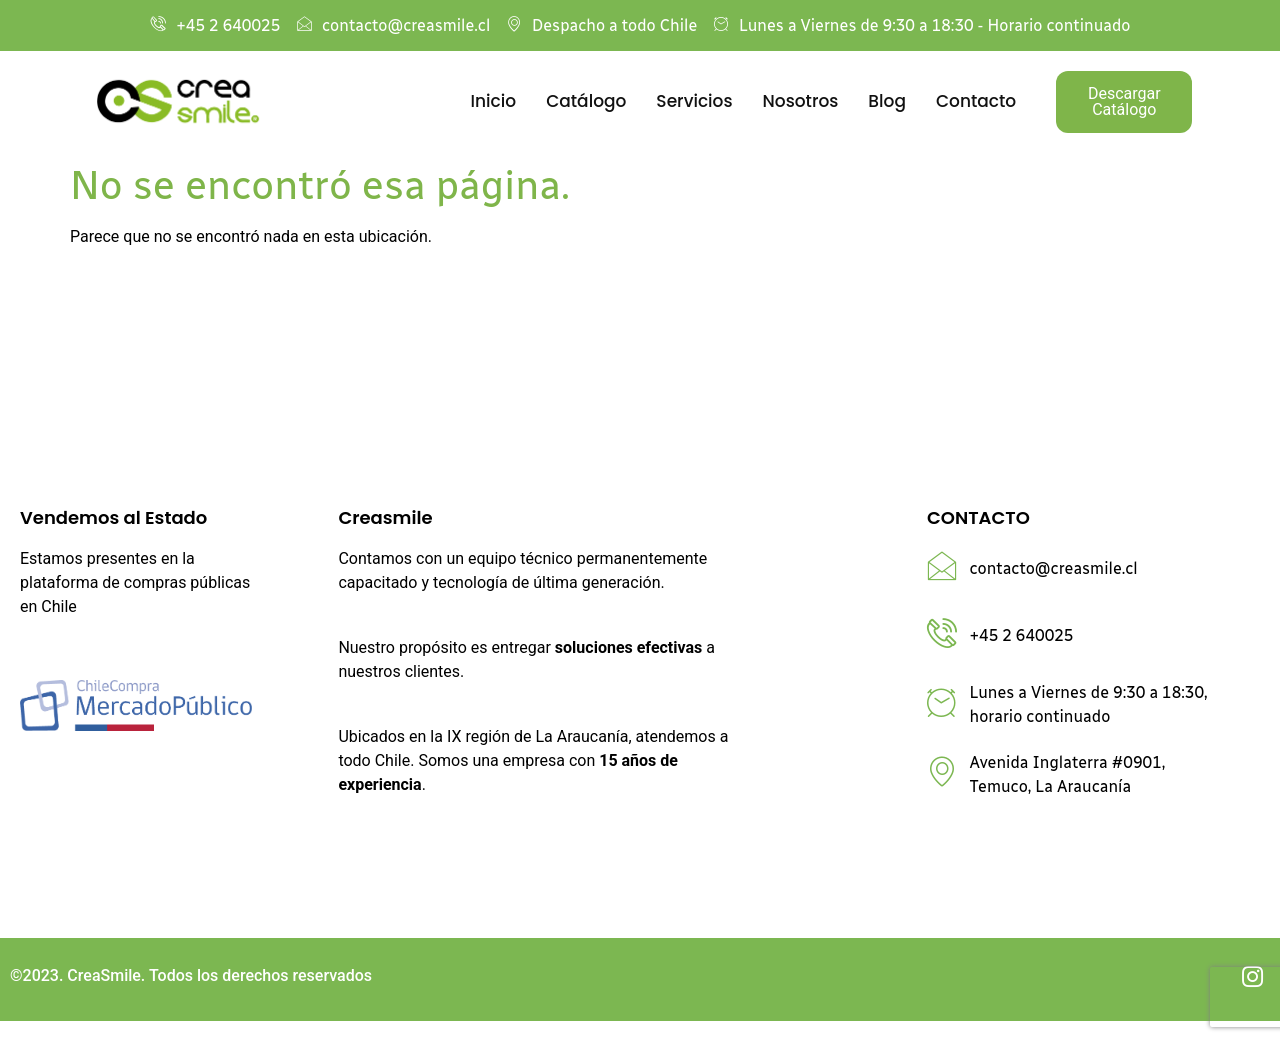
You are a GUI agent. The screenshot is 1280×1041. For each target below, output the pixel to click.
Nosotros (801, 101)
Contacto (976, 101)
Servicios (694, 101)
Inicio (494, 101)
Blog (887, 101)
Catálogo (586, 101)
